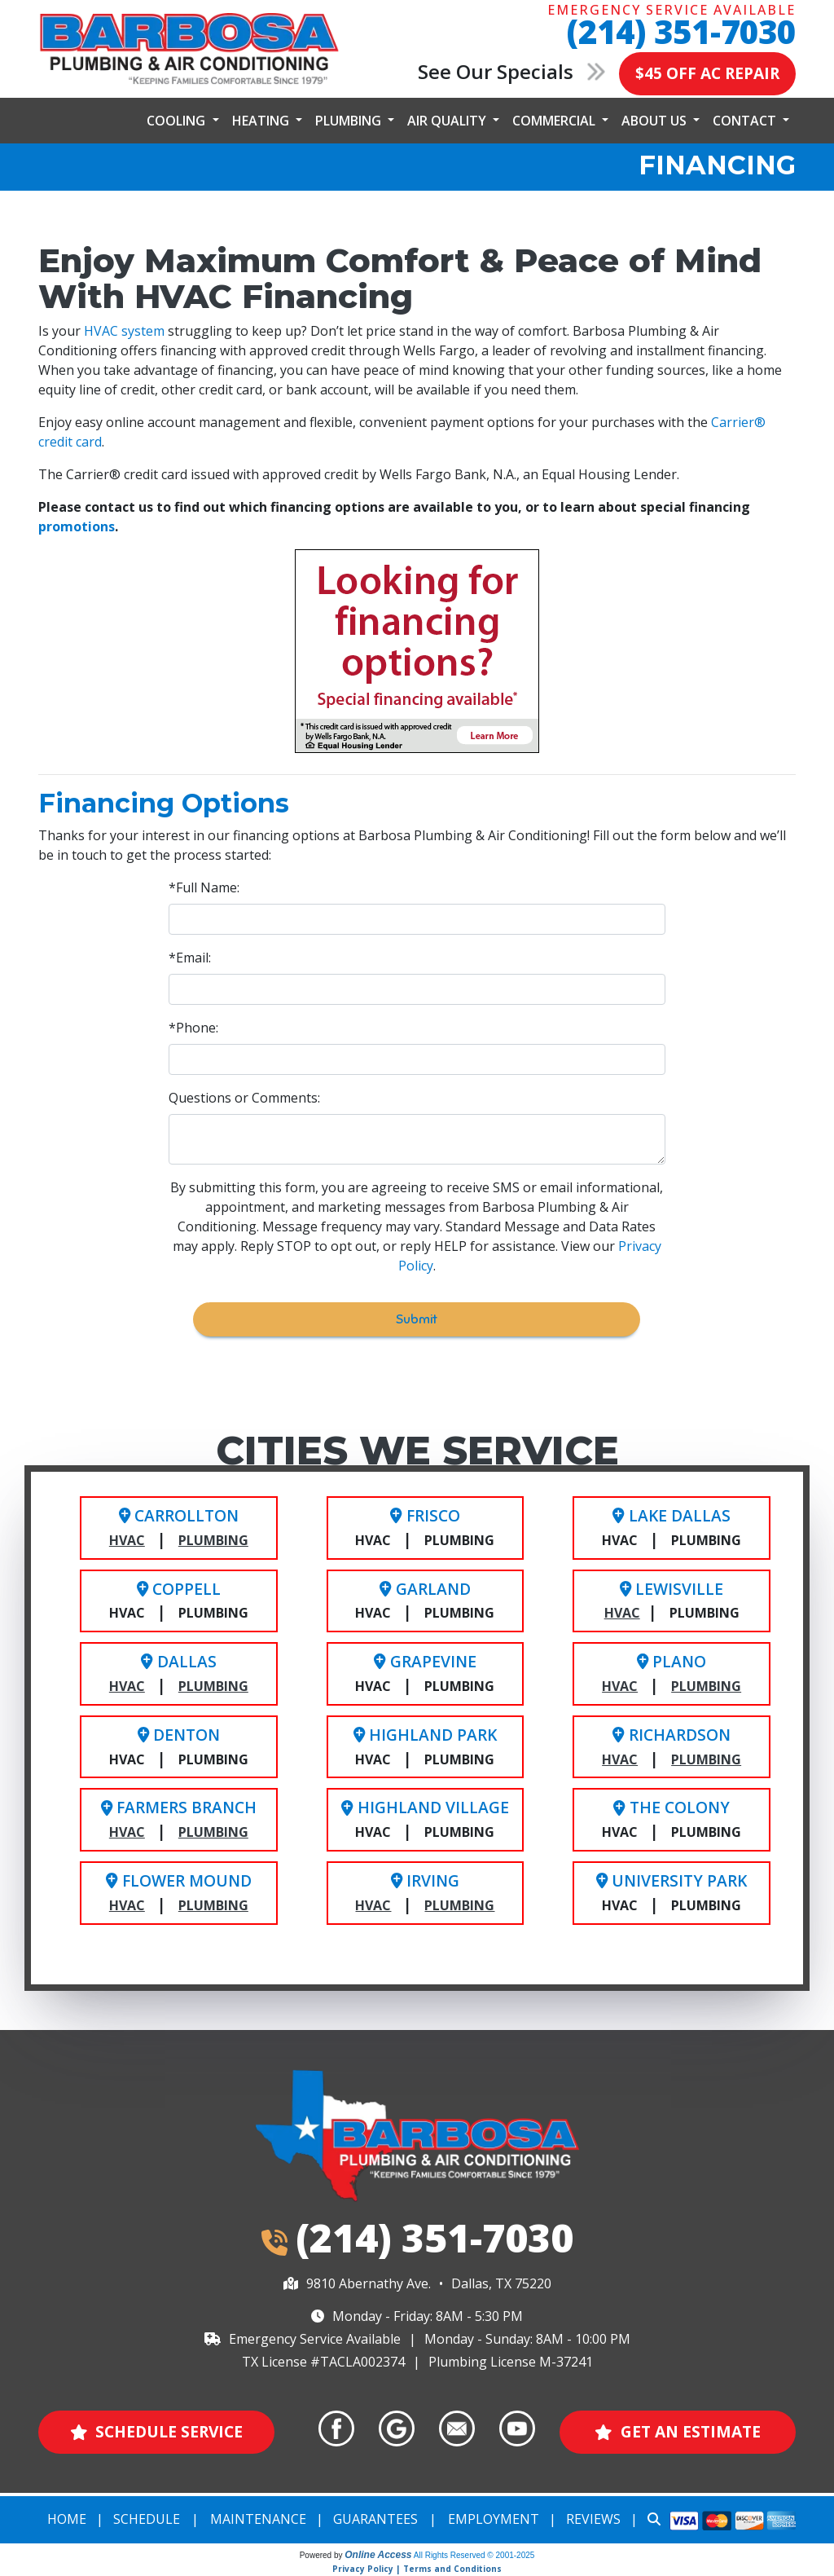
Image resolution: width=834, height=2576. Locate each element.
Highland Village (424, 1807)
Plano (671, 1661)
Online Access (378, 2555)
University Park (671, 1880)
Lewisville (671, 1589)
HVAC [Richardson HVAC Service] (620, 1759)
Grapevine (425, 1661)
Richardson (671, 1735)
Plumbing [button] (349, 121)
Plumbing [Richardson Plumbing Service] (706, 1759)
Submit (416, 1319)
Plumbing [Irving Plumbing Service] (459, 1905)
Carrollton (179, 1515)
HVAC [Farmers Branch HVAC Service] (127, 1832)
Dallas (178, 1661)
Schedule (146, 2519)
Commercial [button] (555, 121)
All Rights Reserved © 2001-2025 (474, 2555)
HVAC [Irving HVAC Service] (373, 1905)
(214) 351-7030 (681, 31)
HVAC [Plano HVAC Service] (620, 1686)
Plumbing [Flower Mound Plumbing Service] (213, 1905)
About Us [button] (655, 121)
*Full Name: (204, 887)
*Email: (190, 958)
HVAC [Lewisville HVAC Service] (622, 1613)
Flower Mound (178, 1880)
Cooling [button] (177, 121)
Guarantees (375, 2519)
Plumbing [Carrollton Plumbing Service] (213, 1540)
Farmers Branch (179, 1807)
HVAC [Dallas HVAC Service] (127, 1686)
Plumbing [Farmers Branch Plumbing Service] (213, 1832)
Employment (493, 2519)
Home (66, 2519)
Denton (179, 1735)
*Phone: (193, 1028)
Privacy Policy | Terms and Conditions (417, 2568)
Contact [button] (746, 121)
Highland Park (425, 1735)
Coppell (179, 1589)
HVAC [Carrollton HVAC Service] (127, 1540)
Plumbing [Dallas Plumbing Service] (213, 1686)
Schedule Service (157, 2431)
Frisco (424, 1515)
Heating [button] (262, 121)
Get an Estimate (678, 2431)
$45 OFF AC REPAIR (707, 73)
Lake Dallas (671, 1515)
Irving (425, 1880)
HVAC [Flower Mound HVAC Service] (127, 1905)
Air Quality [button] (448, 121)
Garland (425, 1589)
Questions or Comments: (244, 1098)
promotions (76, 526)
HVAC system (124, 331)
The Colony (671, 1807)
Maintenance (258, 2519)
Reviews (593, 2519)
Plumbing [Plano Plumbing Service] (706, 1686)
